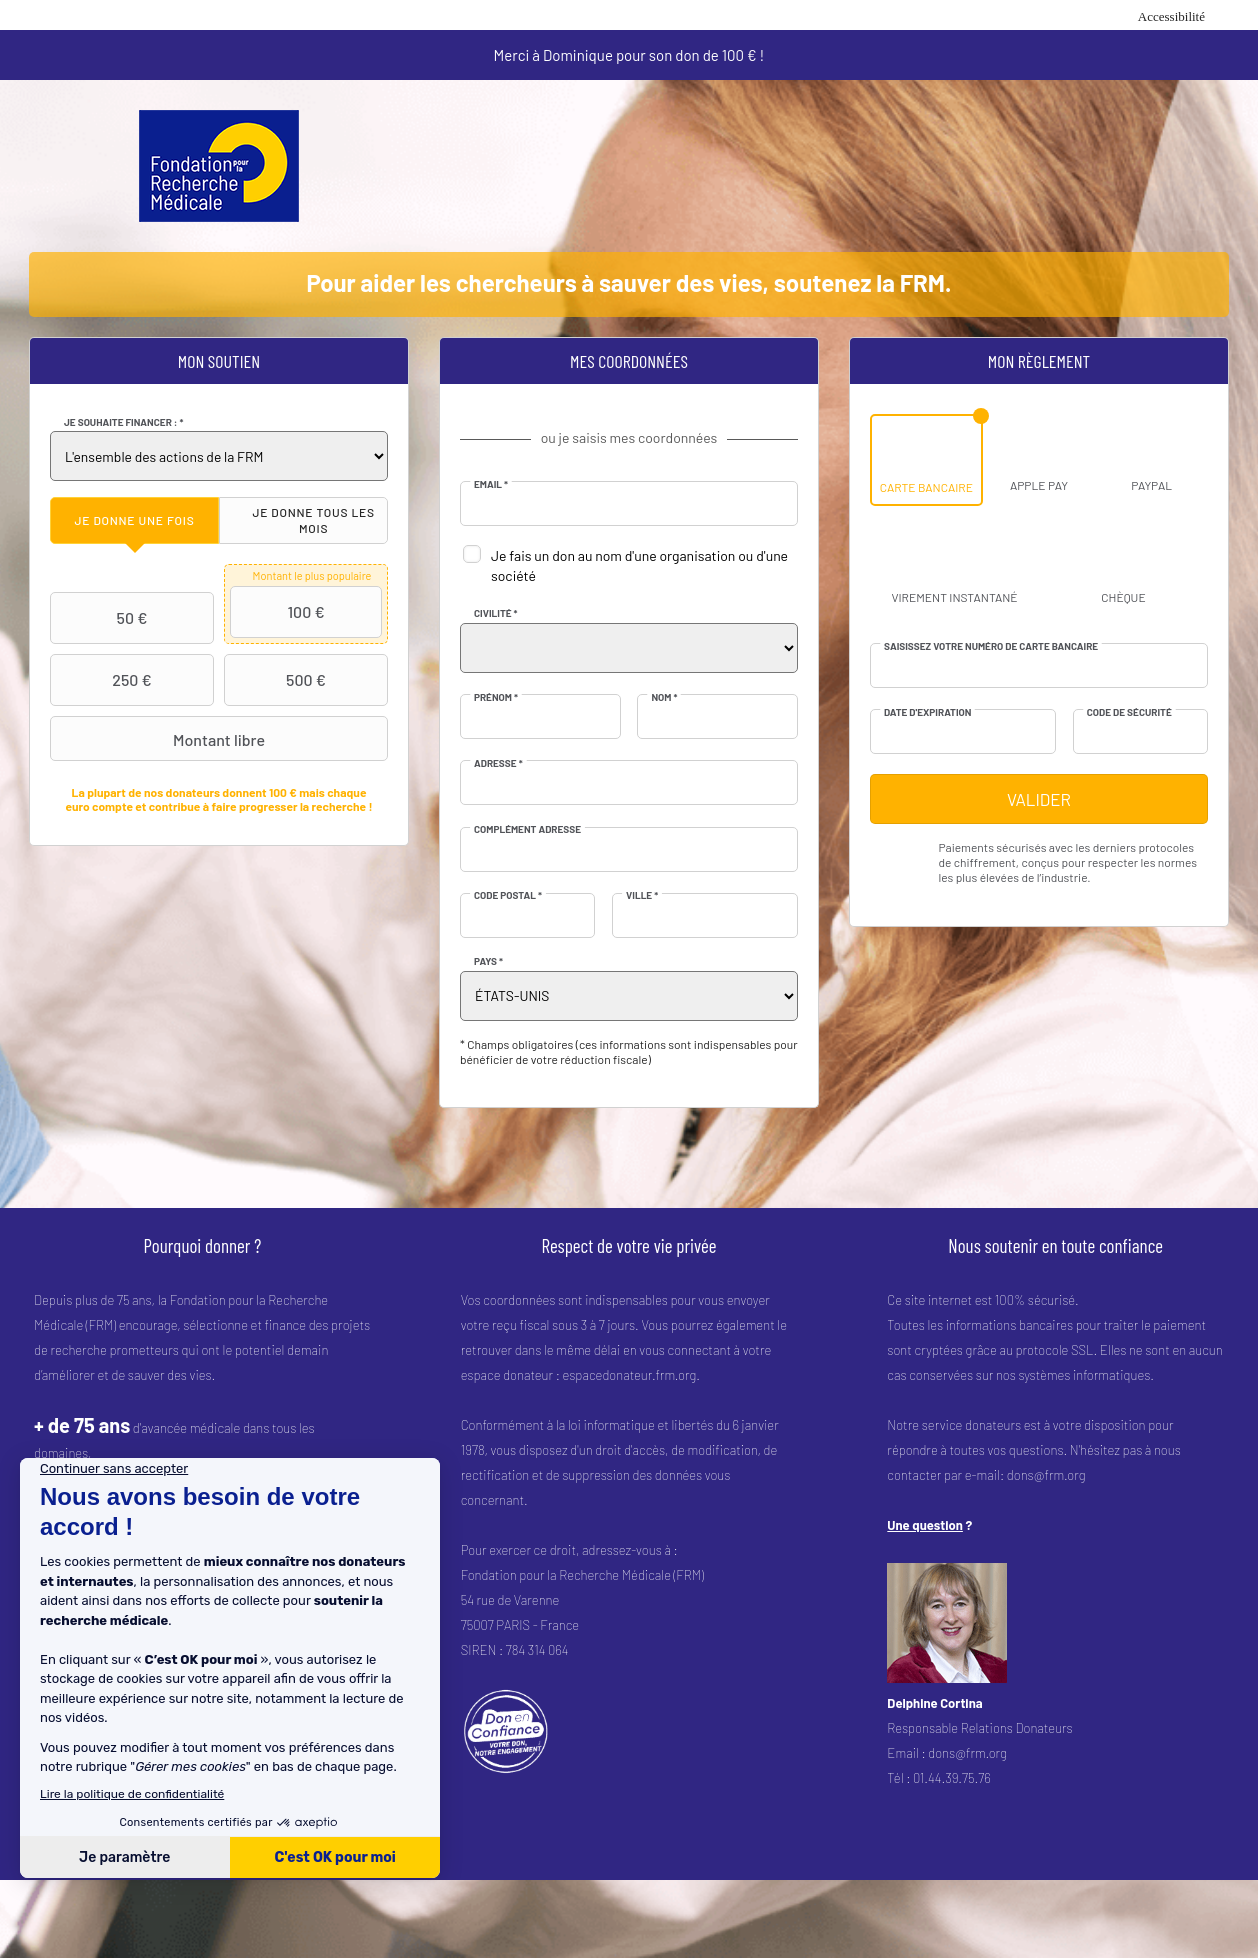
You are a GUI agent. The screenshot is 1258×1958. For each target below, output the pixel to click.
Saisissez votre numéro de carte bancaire (991, 646)
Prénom (496, 697)
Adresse (498, 763)
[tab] (134, 520)
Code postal (508, 895)
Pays (488, 961)
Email (491, 484)
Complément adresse (527, 829)
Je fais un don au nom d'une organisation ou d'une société (639, 565)
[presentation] (134, 520)
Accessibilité (1171, 16)
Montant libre (160, 739)
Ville (642, 895)
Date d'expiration (927, 712)
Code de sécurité (1129, 712)
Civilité (496, 613)
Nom (664, 697)
